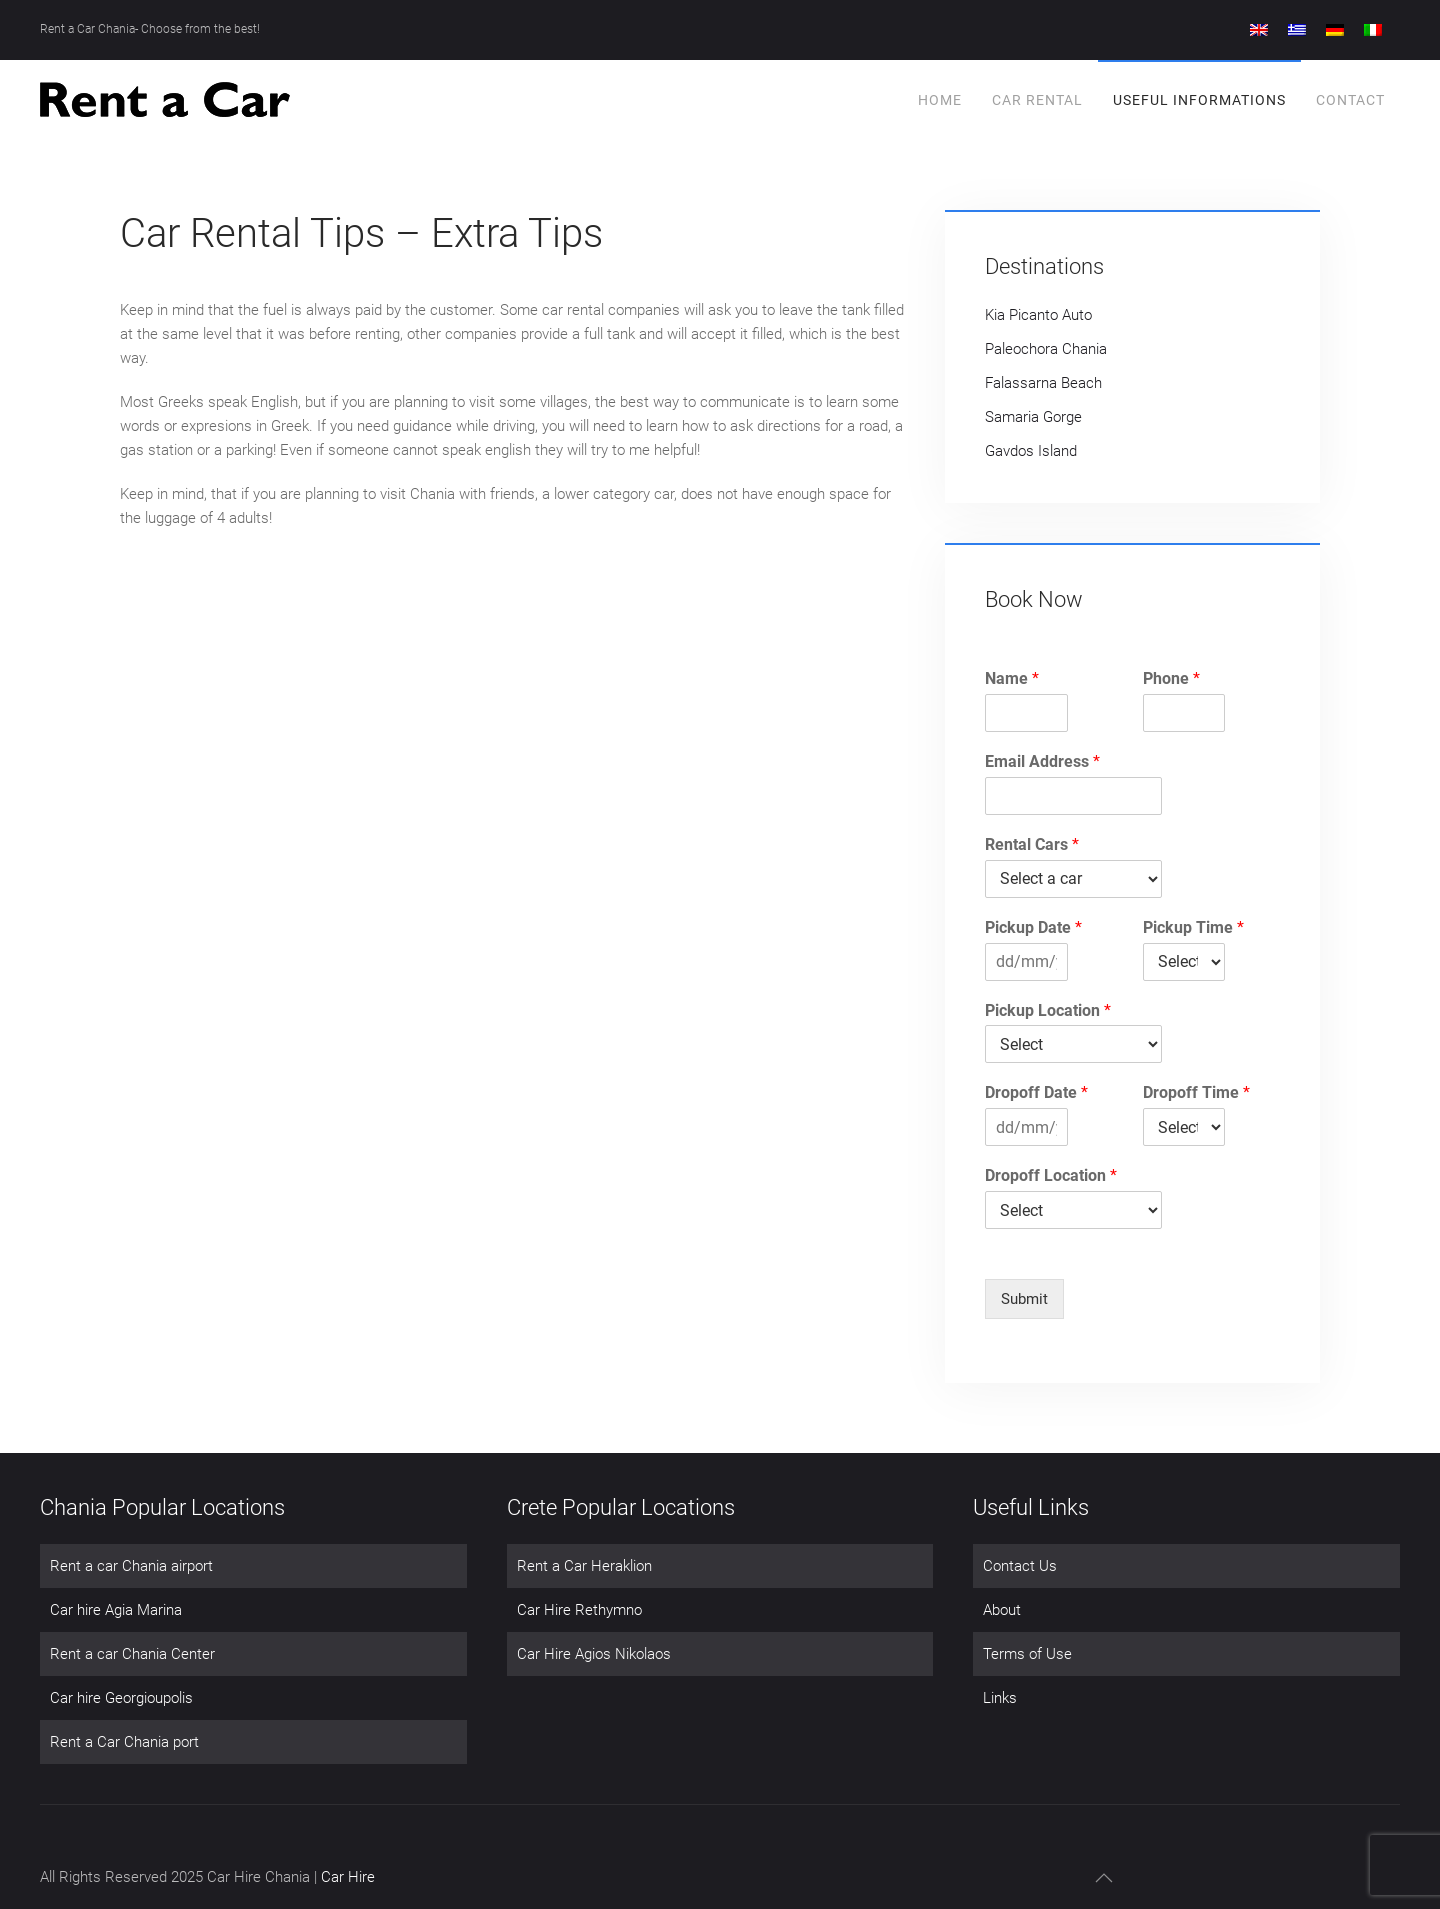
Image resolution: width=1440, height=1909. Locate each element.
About (1002, 1610)
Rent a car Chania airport (131, 1566)
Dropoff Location (1051, 1175)
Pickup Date (1033, 927)
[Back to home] (165, 100)
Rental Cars (1032, 844)
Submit (1024, 1299)
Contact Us (1020, 1566)
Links (1000, 1698)
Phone (1171, 678)
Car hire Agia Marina (116, 1610)
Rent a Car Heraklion (584, 1566)
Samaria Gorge (1033, 417)
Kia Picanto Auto (1038, 315)
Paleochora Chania (1046, 349)
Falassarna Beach (1043, 383)
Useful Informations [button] (1199, 100)
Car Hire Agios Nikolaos (594, 1654)
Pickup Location (1048, 1010)
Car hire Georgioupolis (121, 1698)
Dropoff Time (1196, 1092)
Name (1012, 678)
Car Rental (1037, 100)
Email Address (1042, 761)
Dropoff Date (1036, 1092)
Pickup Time (1193, 927)
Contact (1350, 100)
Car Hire (348, 1877)
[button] (1104, 1878)
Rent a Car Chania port (124, 1742)
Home (940, 100)
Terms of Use (1027, 1654)
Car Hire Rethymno (579, 1610)
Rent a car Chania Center (132, 1654)
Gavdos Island (1031, 451)
